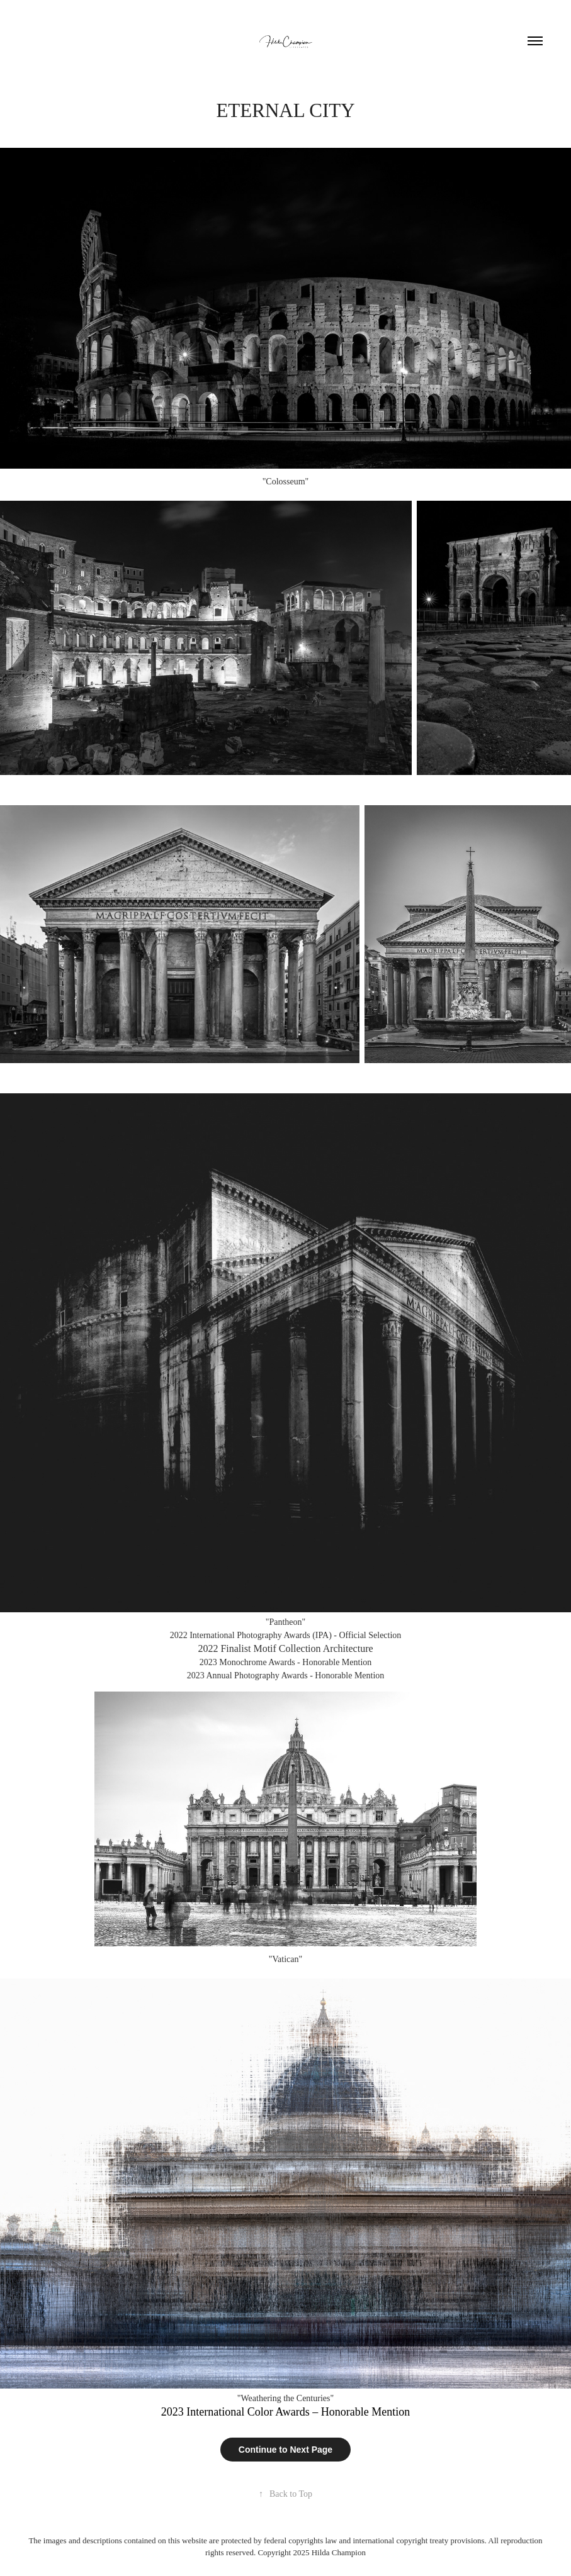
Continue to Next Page (285, 2450)
